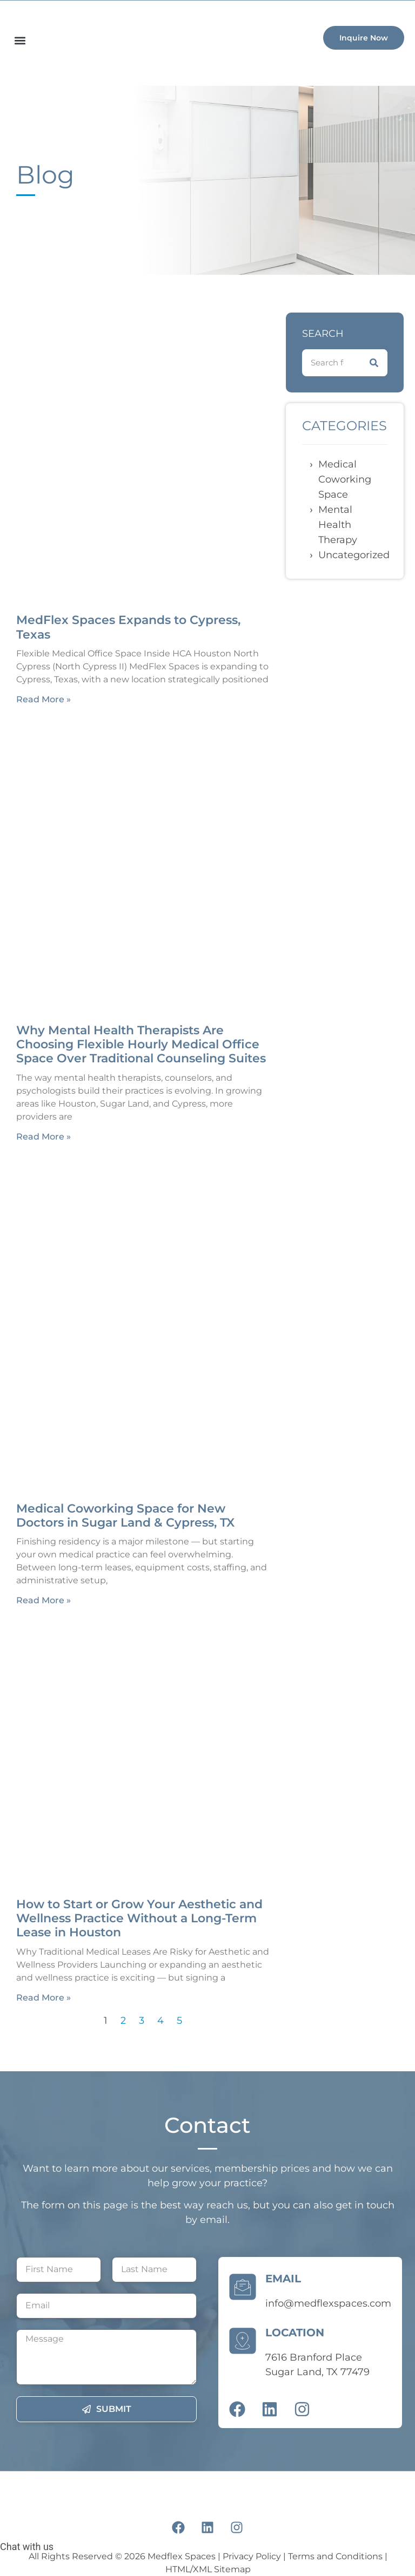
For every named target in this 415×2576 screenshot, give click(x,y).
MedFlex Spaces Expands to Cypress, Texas (128, 627)
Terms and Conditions (335, 2556)
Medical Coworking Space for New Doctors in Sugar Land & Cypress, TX (125, 1515)
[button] (20, 40)
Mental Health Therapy (337, 525)
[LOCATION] (242, 2338)
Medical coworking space (344, 479)
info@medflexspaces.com (328, 2303)
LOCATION (294, 2332)
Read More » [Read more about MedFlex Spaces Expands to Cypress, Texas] (43, 699)
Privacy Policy (252, 2556)
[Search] (373, 362)
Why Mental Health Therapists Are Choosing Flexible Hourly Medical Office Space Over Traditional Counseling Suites (141, 1044)
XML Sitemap (222, 2569)
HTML (177, 2569)
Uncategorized (354, 555)
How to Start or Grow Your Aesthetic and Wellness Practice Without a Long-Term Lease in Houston (139, 1918)
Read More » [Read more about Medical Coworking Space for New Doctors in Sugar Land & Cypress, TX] (43, 1600)
